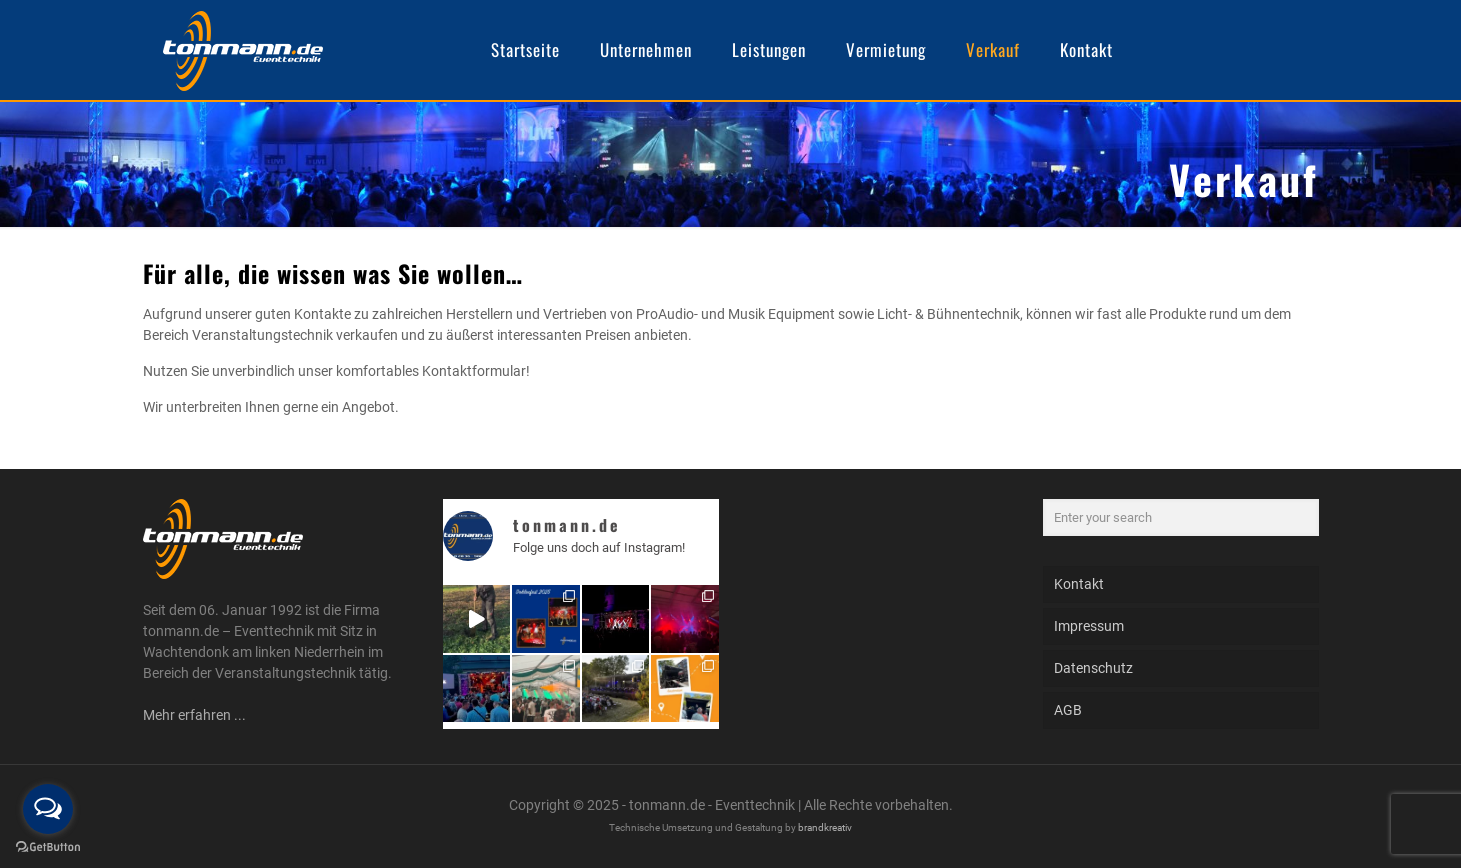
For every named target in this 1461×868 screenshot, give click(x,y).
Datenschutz (1093, 668)
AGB (1068, 710)
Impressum (1089, 626)
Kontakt (1079, 584)
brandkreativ (825, 827)
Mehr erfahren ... (194, 715)
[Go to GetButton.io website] (48, 847)
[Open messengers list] (48, 809)
